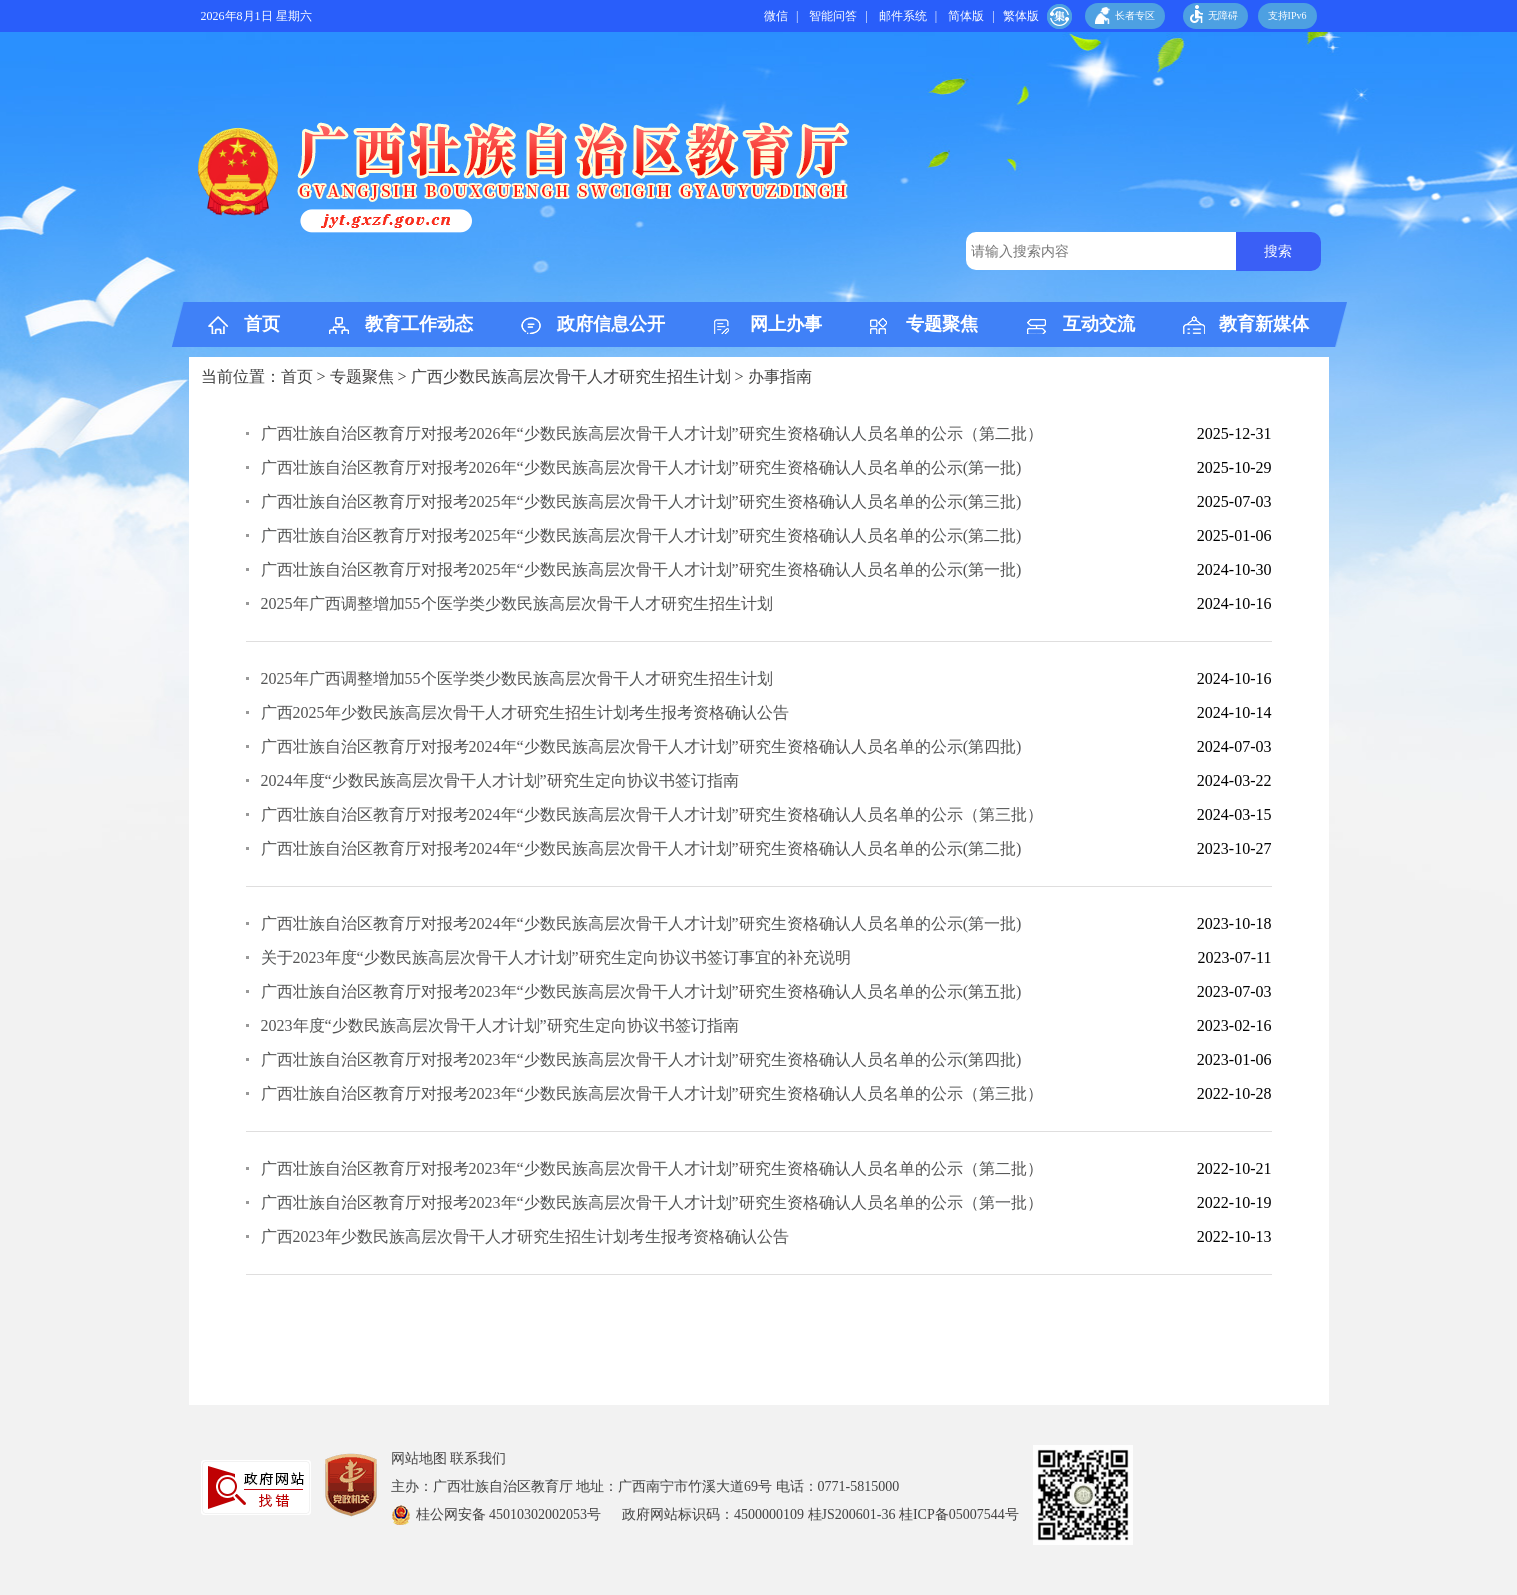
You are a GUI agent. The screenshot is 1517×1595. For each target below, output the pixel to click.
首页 (262, 324)
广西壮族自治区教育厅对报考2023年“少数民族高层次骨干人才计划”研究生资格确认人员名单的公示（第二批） (652, 1168)
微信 (776, 16)
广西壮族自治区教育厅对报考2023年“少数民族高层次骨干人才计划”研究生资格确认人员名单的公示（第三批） (652, 1093)
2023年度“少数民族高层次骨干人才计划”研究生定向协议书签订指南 (500, 1025)
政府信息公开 (611, 324)
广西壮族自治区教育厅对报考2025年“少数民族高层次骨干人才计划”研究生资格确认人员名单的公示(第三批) (641, 501)
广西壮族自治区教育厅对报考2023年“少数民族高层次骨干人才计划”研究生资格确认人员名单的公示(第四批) (641, 1059)
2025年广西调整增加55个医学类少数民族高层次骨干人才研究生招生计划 (517, 603)
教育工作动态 (419, 324)
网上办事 (786, 324)
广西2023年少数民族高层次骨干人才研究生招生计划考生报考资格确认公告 (525, 1236)
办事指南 (780, 376)
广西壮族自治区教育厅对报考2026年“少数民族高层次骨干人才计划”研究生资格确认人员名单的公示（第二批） (652, 433)
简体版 (966, 16)
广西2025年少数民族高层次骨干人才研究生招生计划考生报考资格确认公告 (525, 712)
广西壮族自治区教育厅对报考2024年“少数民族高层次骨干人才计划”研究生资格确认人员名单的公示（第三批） (652, 814)
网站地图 (419, 1458)
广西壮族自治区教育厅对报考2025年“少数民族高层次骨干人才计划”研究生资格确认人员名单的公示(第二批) (641, 535)
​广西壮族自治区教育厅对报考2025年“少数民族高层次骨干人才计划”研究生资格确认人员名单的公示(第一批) (641, 569)
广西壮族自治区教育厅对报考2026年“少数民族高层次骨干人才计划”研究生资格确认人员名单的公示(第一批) (641, 467)
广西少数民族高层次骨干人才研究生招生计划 (571, 376)
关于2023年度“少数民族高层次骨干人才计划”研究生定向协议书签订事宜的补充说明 (556, 957)
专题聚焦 (942, 324)
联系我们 (478, 1458)
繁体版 (1021, 16)
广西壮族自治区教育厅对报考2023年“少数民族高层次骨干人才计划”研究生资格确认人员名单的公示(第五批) (641, 991)
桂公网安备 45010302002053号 (510, 1514)
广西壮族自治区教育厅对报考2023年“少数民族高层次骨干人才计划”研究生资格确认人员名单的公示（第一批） (652, 1202)
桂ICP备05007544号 (966, 1514)
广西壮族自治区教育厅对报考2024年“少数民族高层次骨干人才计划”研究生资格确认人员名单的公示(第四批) (641, 746)
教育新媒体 (1264, 324)
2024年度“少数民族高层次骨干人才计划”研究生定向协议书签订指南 (500, 780)
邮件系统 (903, 16)
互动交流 (1099, 324)
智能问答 (833, 16)
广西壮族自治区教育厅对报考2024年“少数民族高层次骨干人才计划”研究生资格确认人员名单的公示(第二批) (641, 848)
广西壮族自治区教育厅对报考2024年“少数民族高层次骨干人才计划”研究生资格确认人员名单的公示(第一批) (641, 923)
